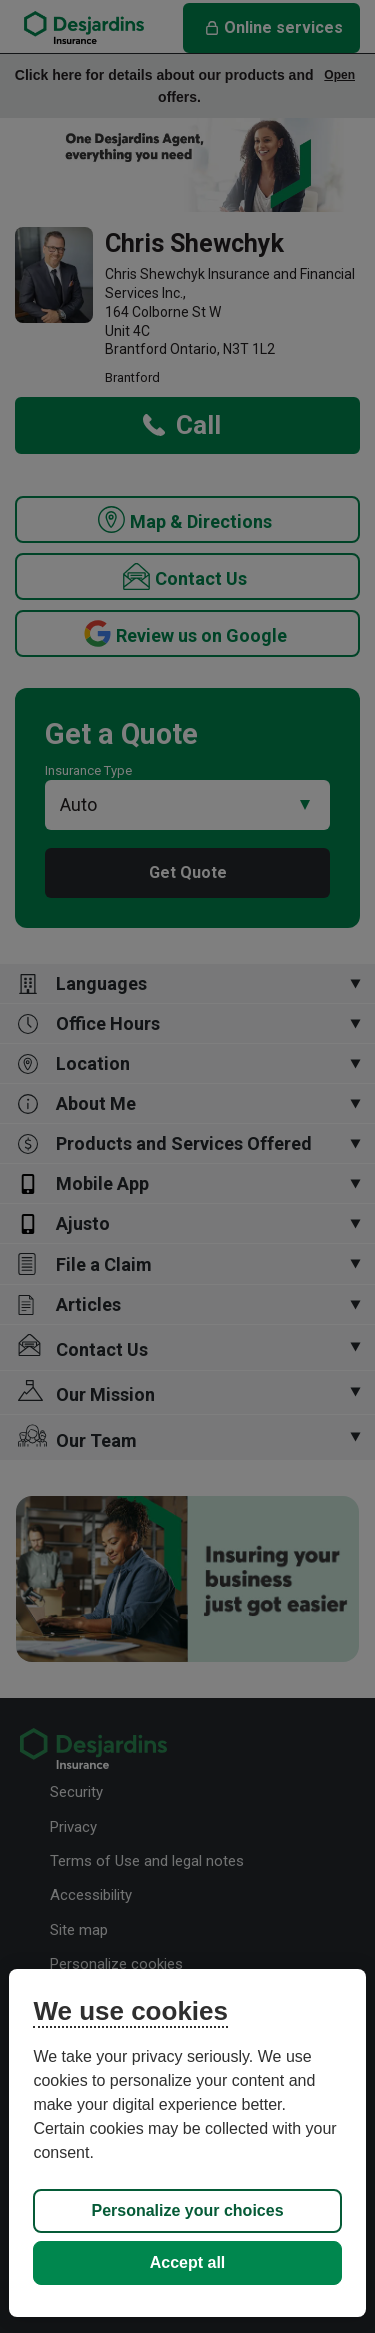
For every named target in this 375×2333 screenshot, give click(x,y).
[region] (187, 2143)
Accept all (188, 2262)
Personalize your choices (187, 2210)
